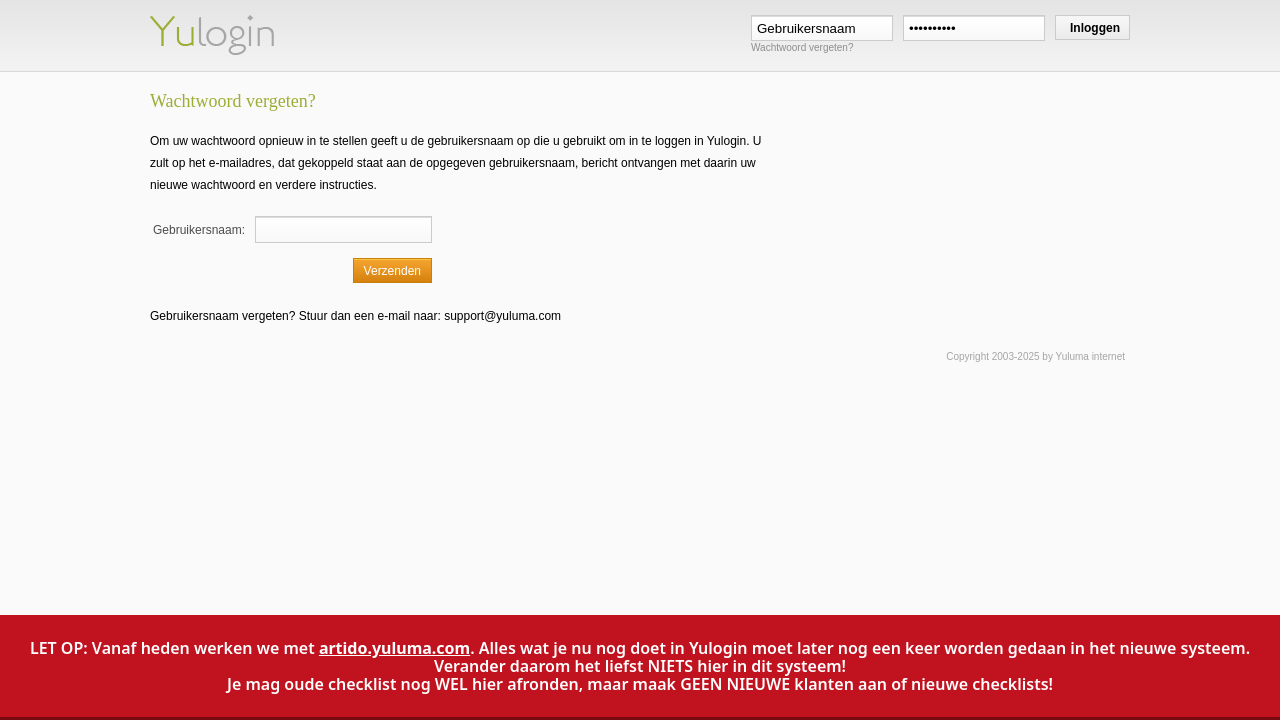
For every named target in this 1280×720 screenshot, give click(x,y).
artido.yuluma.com (394, 648)
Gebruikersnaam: (199, 230)
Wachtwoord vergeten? (802, 47)
